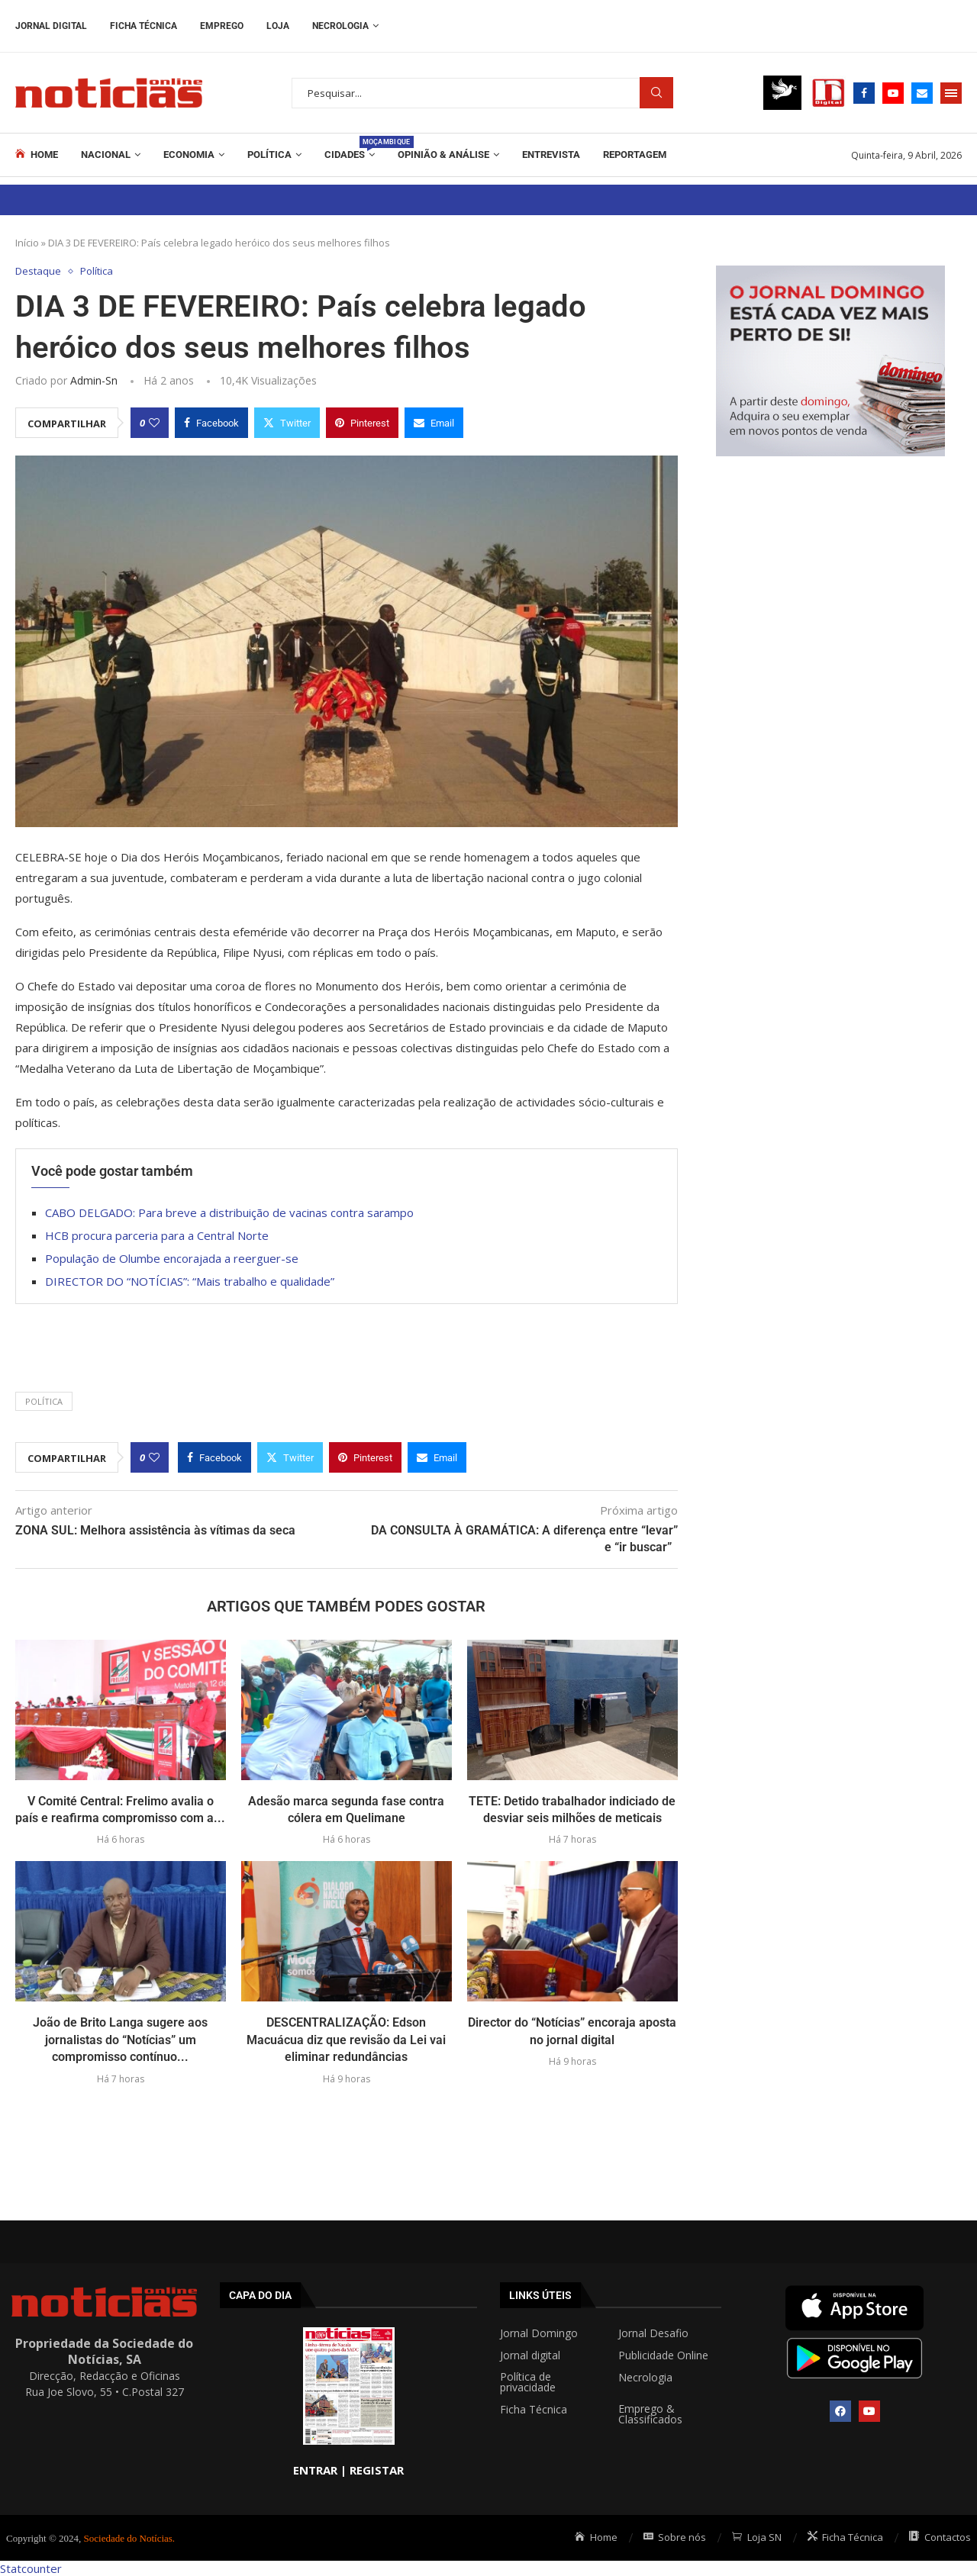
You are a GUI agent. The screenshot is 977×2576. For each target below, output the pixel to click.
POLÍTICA (44, 1401)
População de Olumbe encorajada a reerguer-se (171, 1258)
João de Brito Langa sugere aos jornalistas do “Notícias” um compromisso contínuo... (120, 2039)
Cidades (349, 148)
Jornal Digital (51, 26)
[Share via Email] (434, 422)
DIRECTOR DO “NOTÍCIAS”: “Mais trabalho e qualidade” (189, 1281)
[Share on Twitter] (287, 422)
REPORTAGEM (634, 154)
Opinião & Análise (443, 154)
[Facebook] (864, 93)
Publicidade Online (663, 2355)
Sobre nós (675, 2537)
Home (36, 154)
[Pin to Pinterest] (362, 422)
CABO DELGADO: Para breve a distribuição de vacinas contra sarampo (229, 1212)
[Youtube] (893, 93)
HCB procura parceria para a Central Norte (157, 1235)
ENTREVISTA (551, 154)
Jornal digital (530, 2355)
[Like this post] (154, 422)
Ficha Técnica (143, 26)
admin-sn (94, 380)
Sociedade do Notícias (128, 2538)
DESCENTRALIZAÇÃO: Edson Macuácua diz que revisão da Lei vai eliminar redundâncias (346, 2039)
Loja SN (757, 2537)
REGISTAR (377, 2470)
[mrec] (830, 273)
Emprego (221, 26)
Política (269, 154)
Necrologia (340, 26)
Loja (277, 26)
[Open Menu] (951, 93)
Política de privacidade (528, 2382)
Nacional (106, 154)
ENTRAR (315, 2470)
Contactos (940, 2537)
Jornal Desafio (653, 2333)
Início (27, 243)
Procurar (656, 92)
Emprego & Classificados (650, 2414)
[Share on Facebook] (211, 422)
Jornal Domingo (539, 2333)
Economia (188, 154)
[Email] (922, 93)
